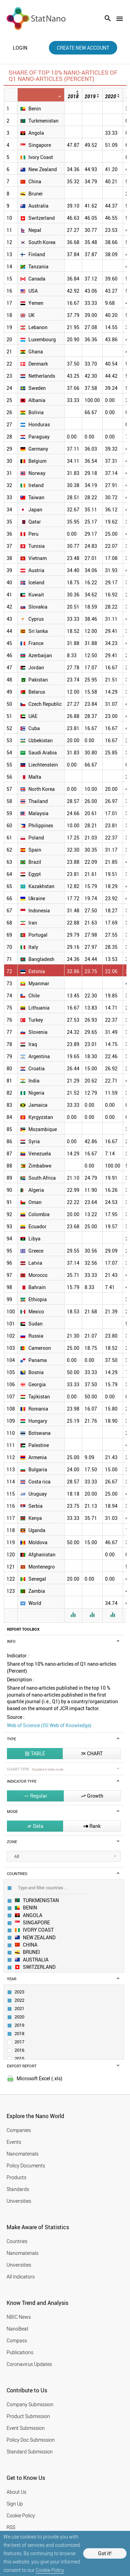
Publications (20, 2352)
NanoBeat (17, 2328)
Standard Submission (30, 2451)
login (20, 47)
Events (14, 2142)
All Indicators (21, 2276)
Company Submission (30, 2404)
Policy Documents (26, 2165)
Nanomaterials (22, 2153)
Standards (18, 2189)
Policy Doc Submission (31, 2439)
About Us (16, 2492)
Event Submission (26, 2428)
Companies (19, 2130)
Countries (17, 2241)
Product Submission (28, 2416)
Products (16, 2177)
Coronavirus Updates (29, 2364)
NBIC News (19, 2317)
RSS (11, 2527)
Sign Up (15, 2503)
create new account (83, 47)
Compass (17, 2340)
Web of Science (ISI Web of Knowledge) (49, 1725)
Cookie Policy (50, 2570)
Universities (19, 2201)
